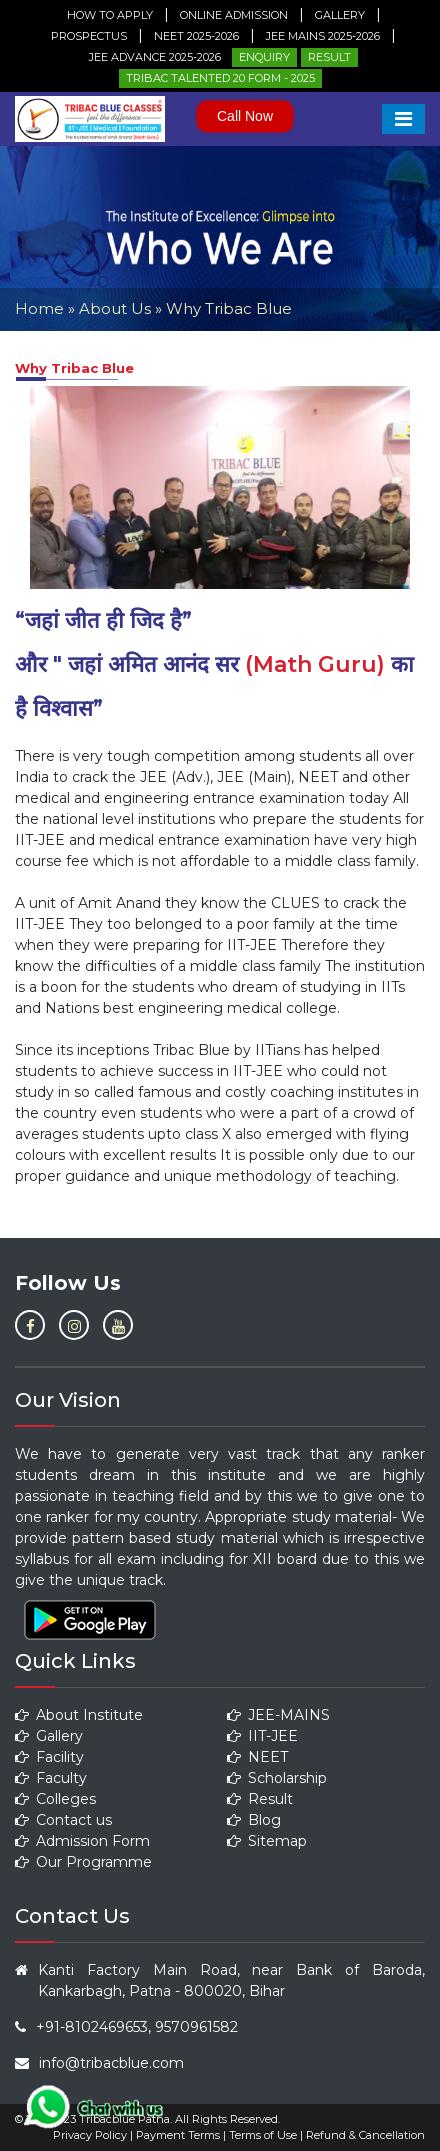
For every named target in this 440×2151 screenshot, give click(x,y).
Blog (254, 1820)
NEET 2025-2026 (196, 36)
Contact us (63, 1820)
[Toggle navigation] (403, 119)
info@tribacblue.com (111, 2063)
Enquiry (264, 57)
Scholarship (277, 1778)
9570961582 (196, 2027)
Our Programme (83, 1862)
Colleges (55, 1799)
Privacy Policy (90, 2135)
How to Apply (110, 15)
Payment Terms (178, 2135)
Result (329, 57)
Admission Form (82, 1841)
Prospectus (89, 36)
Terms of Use (263, 2135)
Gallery (340, 15)
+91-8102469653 (92, 2027)
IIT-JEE (262, 1736)
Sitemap (267, 1841)
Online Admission (234, 15)
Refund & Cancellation (365, 2135)
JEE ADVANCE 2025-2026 (155, 57)
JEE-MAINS (278, 1715)
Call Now (245, 116)
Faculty (51, 1778)
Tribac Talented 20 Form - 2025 (220, 78)
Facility (49, 1757)
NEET (257, 1757)
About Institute (79, 1715)
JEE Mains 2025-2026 (323, 36)
